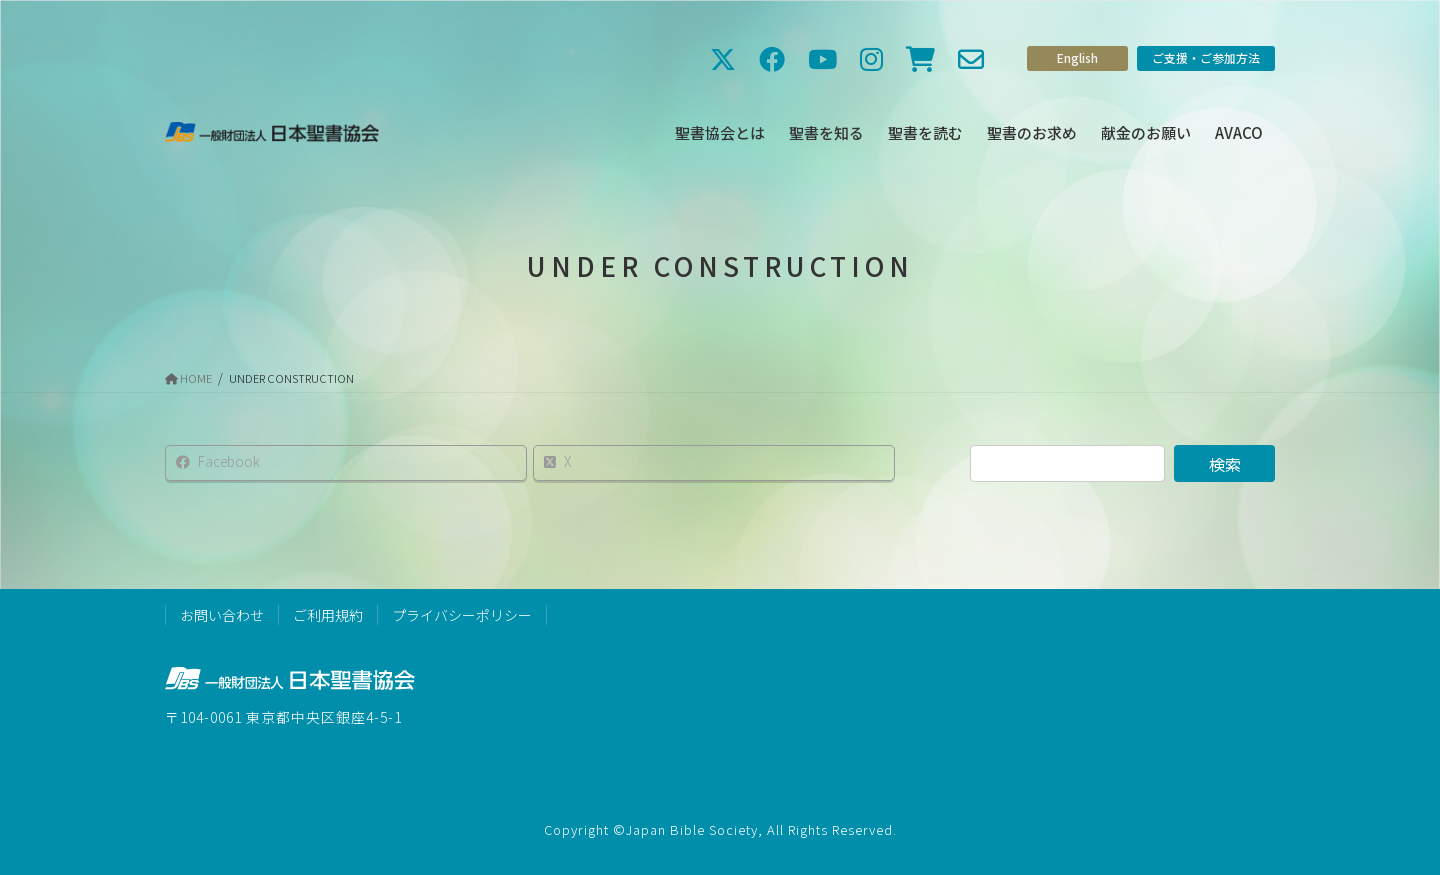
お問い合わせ (222, 615)
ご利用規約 (328, 615)
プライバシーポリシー (462, 615)
